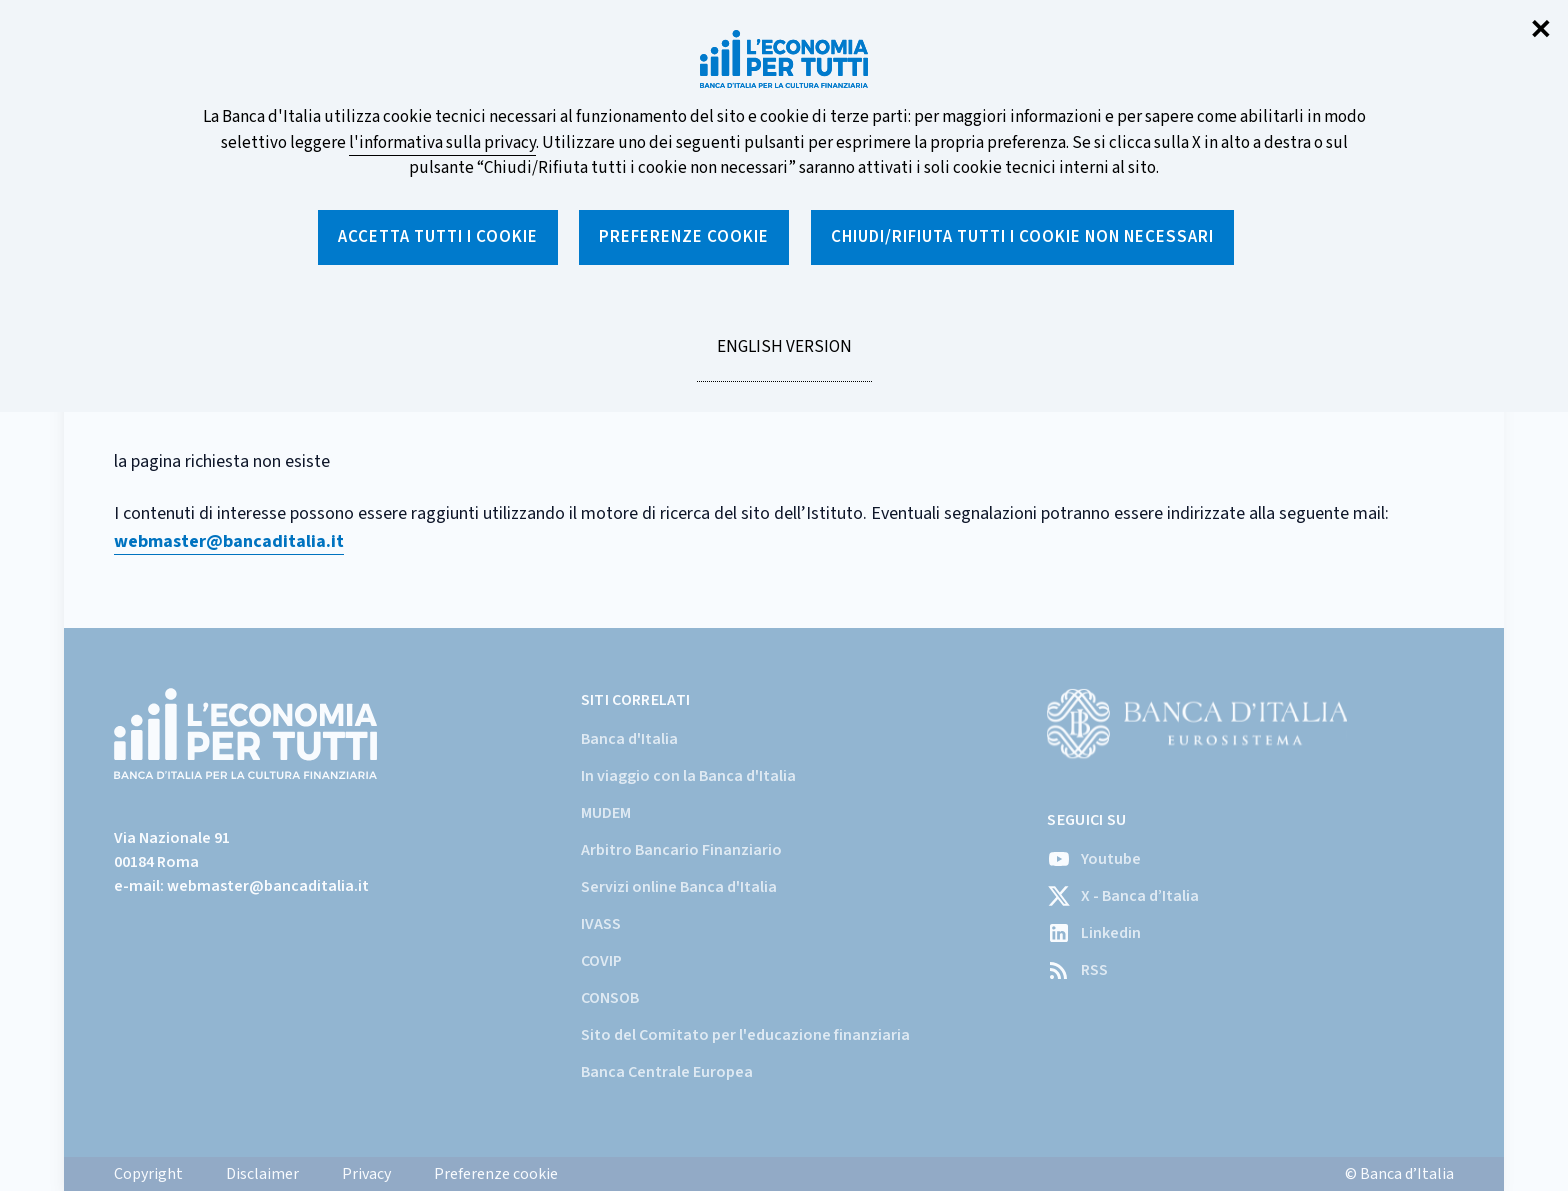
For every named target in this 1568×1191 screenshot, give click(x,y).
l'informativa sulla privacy (442, 143)
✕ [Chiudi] (1541, 30)
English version (784, 358)
